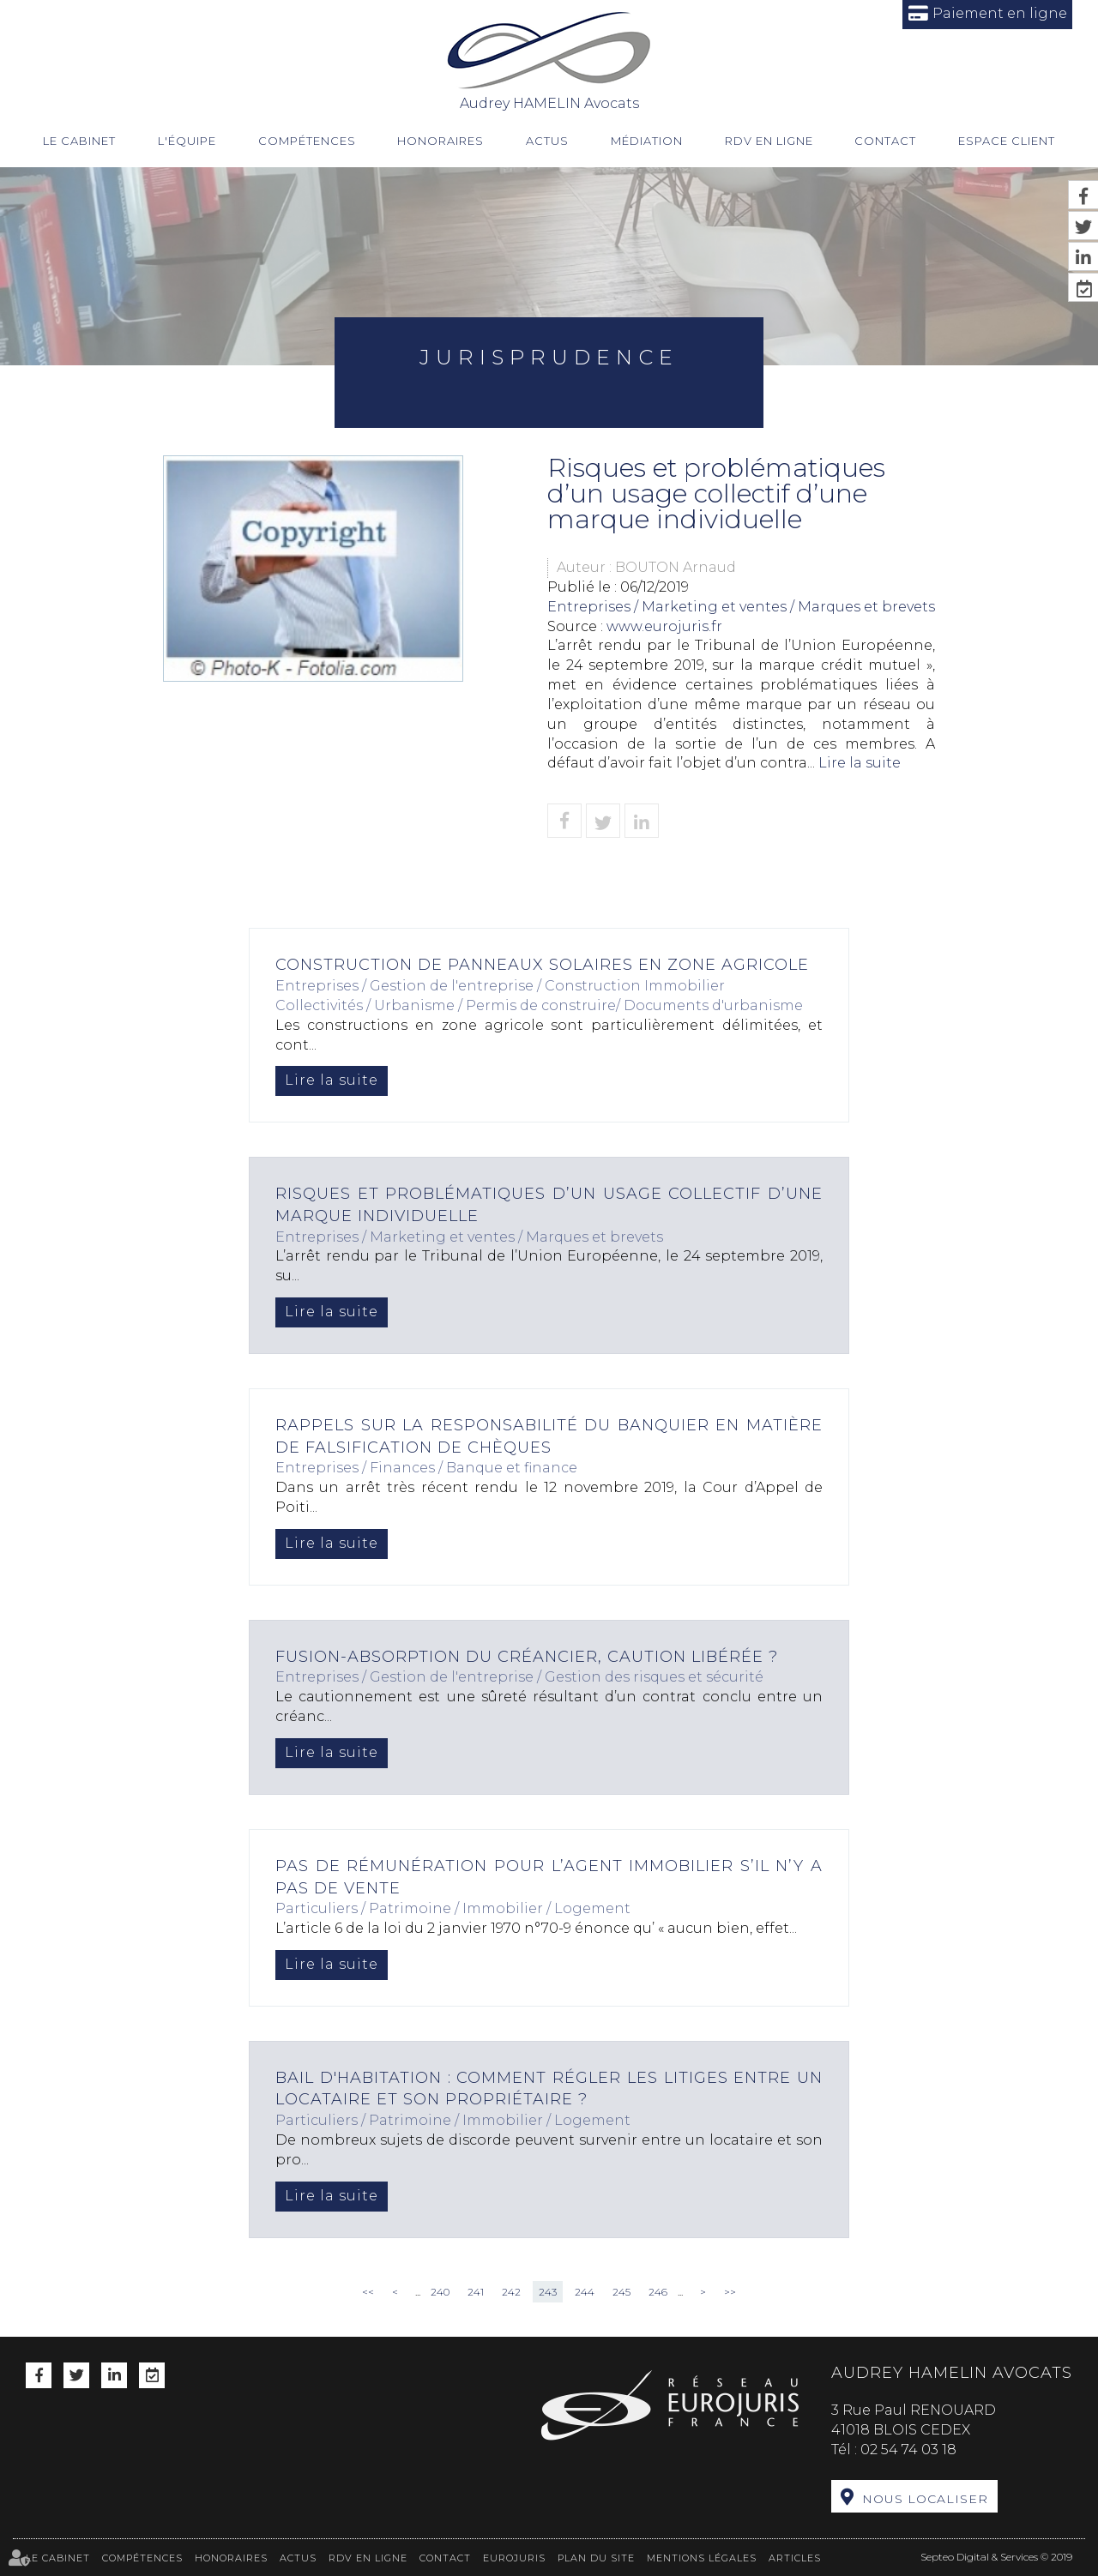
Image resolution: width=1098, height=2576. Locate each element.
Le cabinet (79, 140)
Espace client (1006, 140)
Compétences (307, 140)
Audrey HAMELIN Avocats (549, 60)
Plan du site (596, 2558)
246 (658, 2291)
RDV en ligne (769, 140)
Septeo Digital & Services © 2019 (996, 2556)
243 (548, 2291)
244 (584, 2291)
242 (511, 2291)
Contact (885, 140)
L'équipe (187, 140)
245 (621, 2291)
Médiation (647, 140)
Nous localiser (925, 2499)
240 (440, 2291)
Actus (547, 140)
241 (476, 2291)
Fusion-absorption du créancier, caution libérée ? (526, 1656)
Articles (795, 2558)
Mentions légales (702, 2558)
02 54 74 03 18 (908, 2449)
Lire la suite (859, 763)
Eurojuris (514, 2558)
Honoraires (440, 140)
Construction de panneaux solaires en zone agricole (542, 964)
